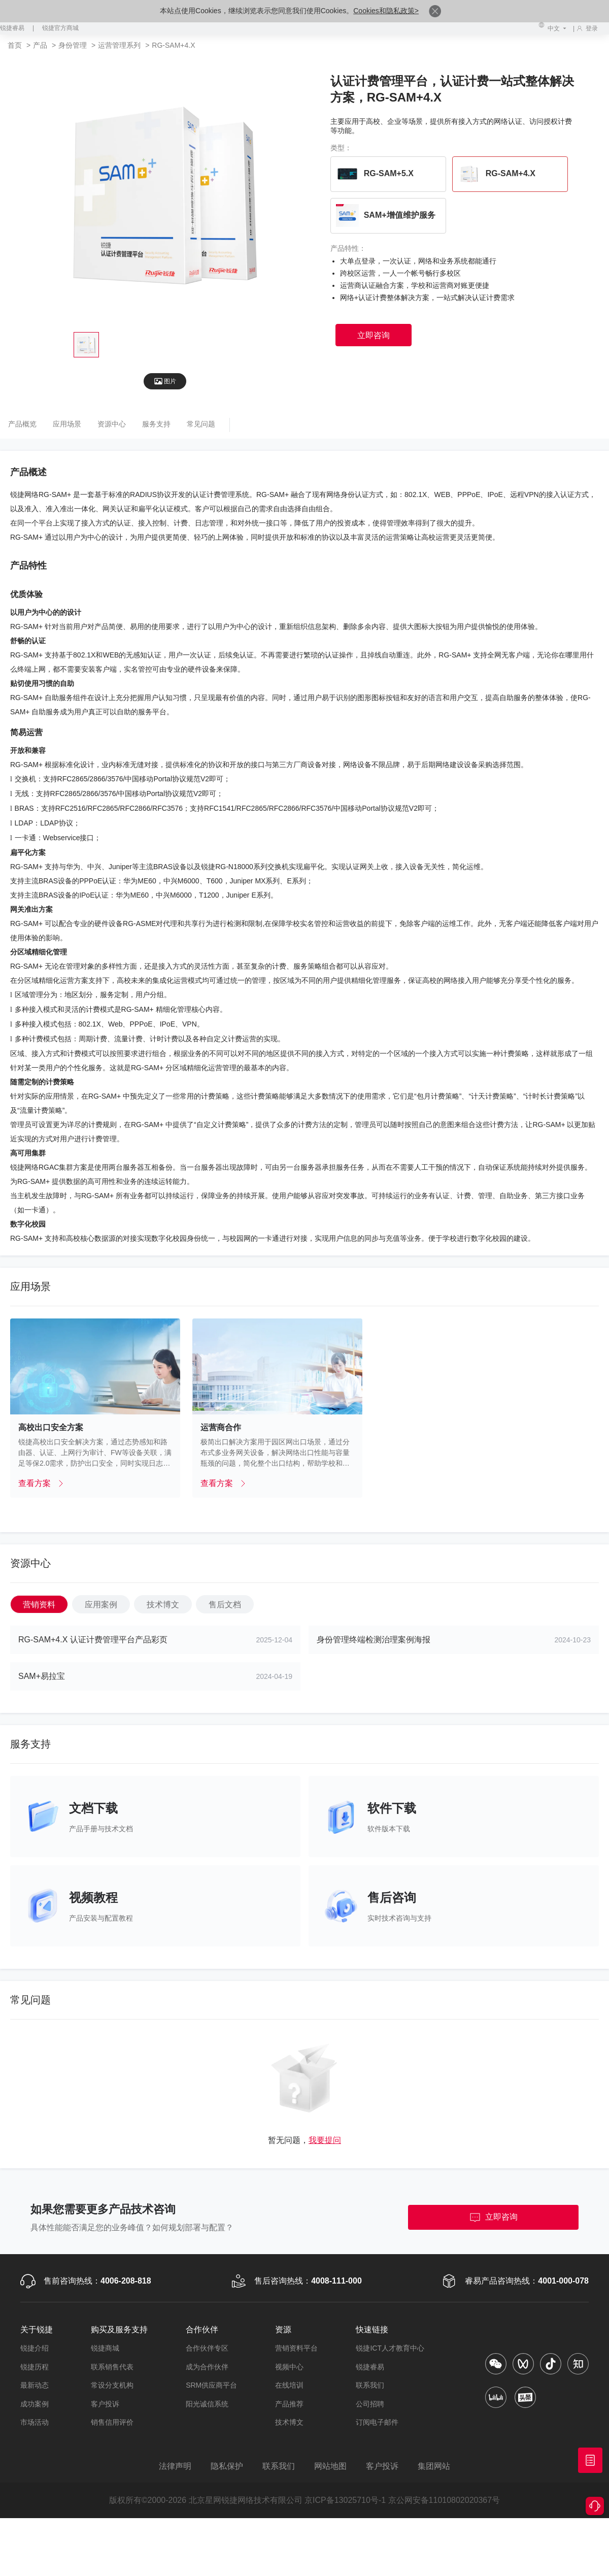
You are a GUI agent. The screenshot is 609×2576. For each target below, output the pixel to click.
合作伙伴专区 (207, 2348)
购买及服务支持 (119, 2329)
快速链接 (372, 2329)
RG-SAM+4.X (173, 45)
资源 (283, 2329)
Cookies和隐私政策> (386, 11)
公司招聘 (370, 2404)
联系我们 (370, 2385)
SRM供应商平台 (211, 2385)
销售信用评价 (112, 2422)
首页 (16, 45)
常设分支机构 (112, 2385)
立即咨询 (493, 2217)
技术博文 (289, 2422)
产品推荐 (289, 2404)
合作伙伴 (202, 2329)
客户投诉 (105, 2404)
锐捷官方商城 (60, 27)
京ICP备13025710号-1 (345, 2500)
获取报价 (590, 2460)
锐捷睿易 (12, 27)
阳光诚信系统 (207, 2404)
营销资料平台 (296, 2348)
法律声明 (175, 2466)
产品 (40, 45)
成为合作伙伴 (207, 2367)
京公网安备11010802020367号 (444, 2500)
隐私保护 (227, 2466)
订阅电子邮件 (377, 2422)
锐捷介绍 (34, 2348)
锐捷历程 (34, 2367)
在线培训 (289, 2385)
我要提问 (325, 2140)
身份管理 (73, 45)
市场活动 (34, 2422)
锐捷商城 (105, 2348)
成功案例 (34, 2404)
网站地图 (330, 2466)
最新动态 (34, 2385)
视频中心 (289, 2367)
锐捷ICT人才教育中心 (390, 2348)
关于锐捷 (36, 2329)
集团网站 (434, 2466)
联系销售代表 (112, 2367)
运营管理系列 (120, 45)
